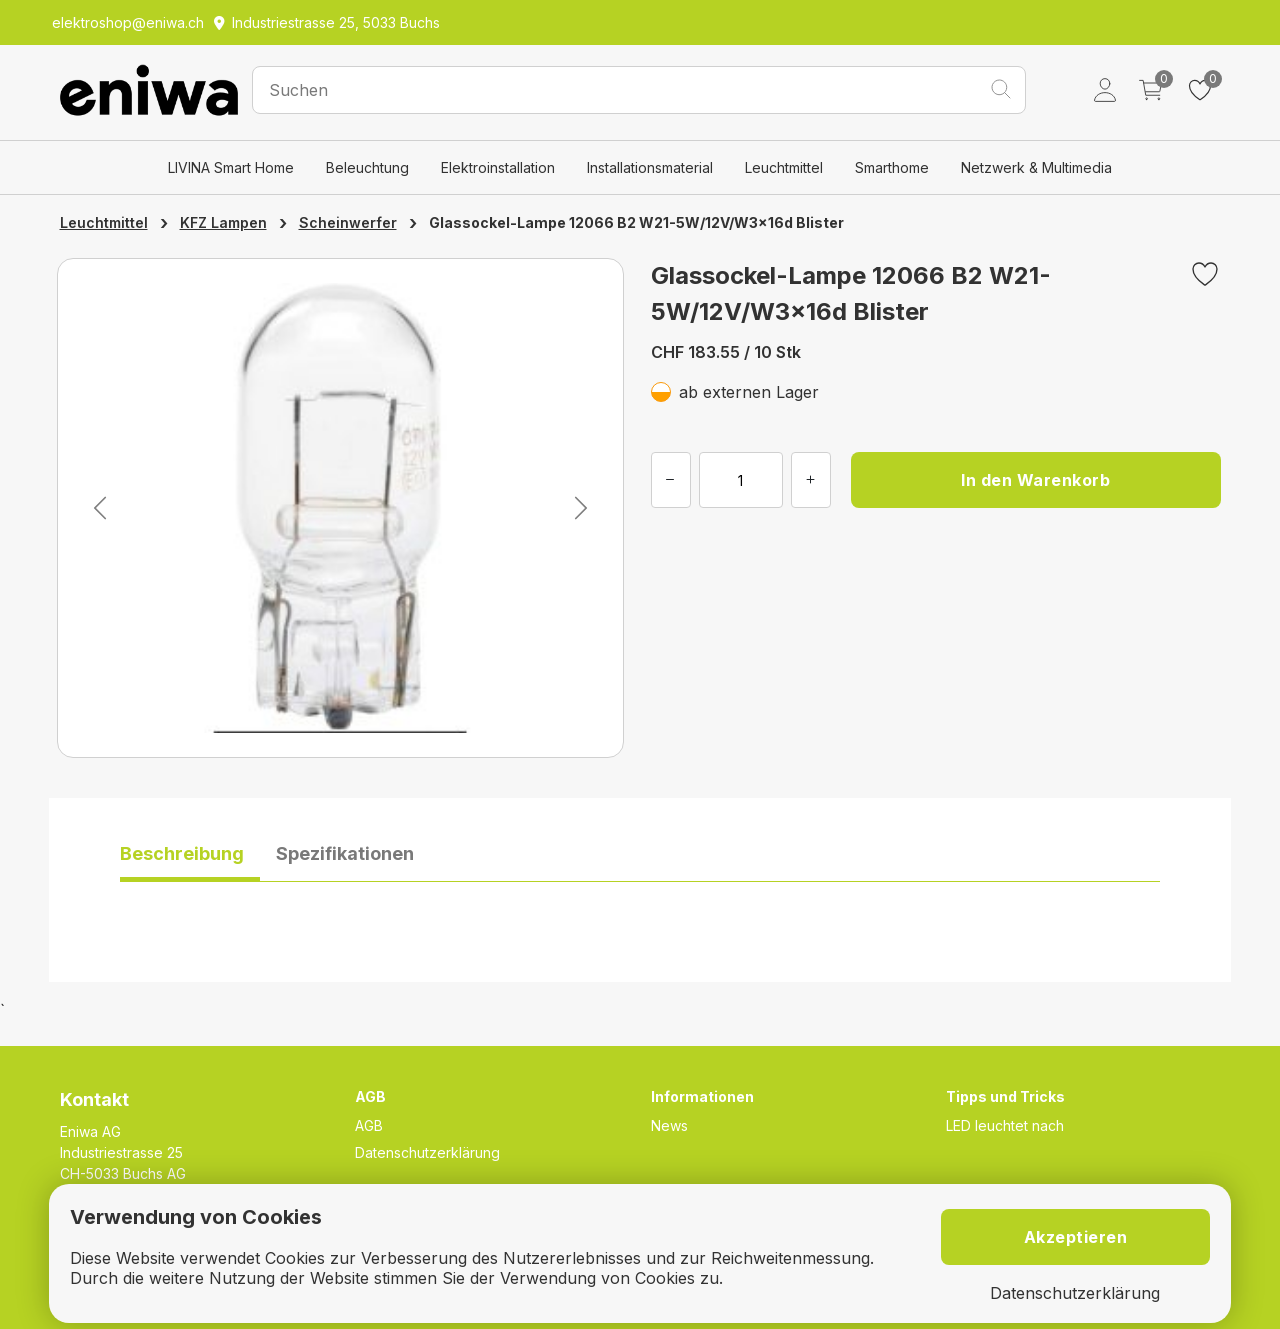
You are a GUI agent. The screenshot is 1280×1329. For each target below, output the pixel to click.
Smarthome (892, 167)
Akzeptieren (1076, 1237)
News (669, 1125)
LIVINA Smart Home (231, 167)
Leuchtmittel (784, 167)
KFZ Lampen (223, 222)
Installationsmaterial (650, 167)
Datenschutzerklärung (427, 1152)
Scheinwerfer (348, 222)
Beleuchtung (367, 167)
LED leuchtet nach (1005, 1125)
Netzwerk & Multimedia (1036, 167)
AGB (369, 1125)
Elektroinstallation (498, 167)
